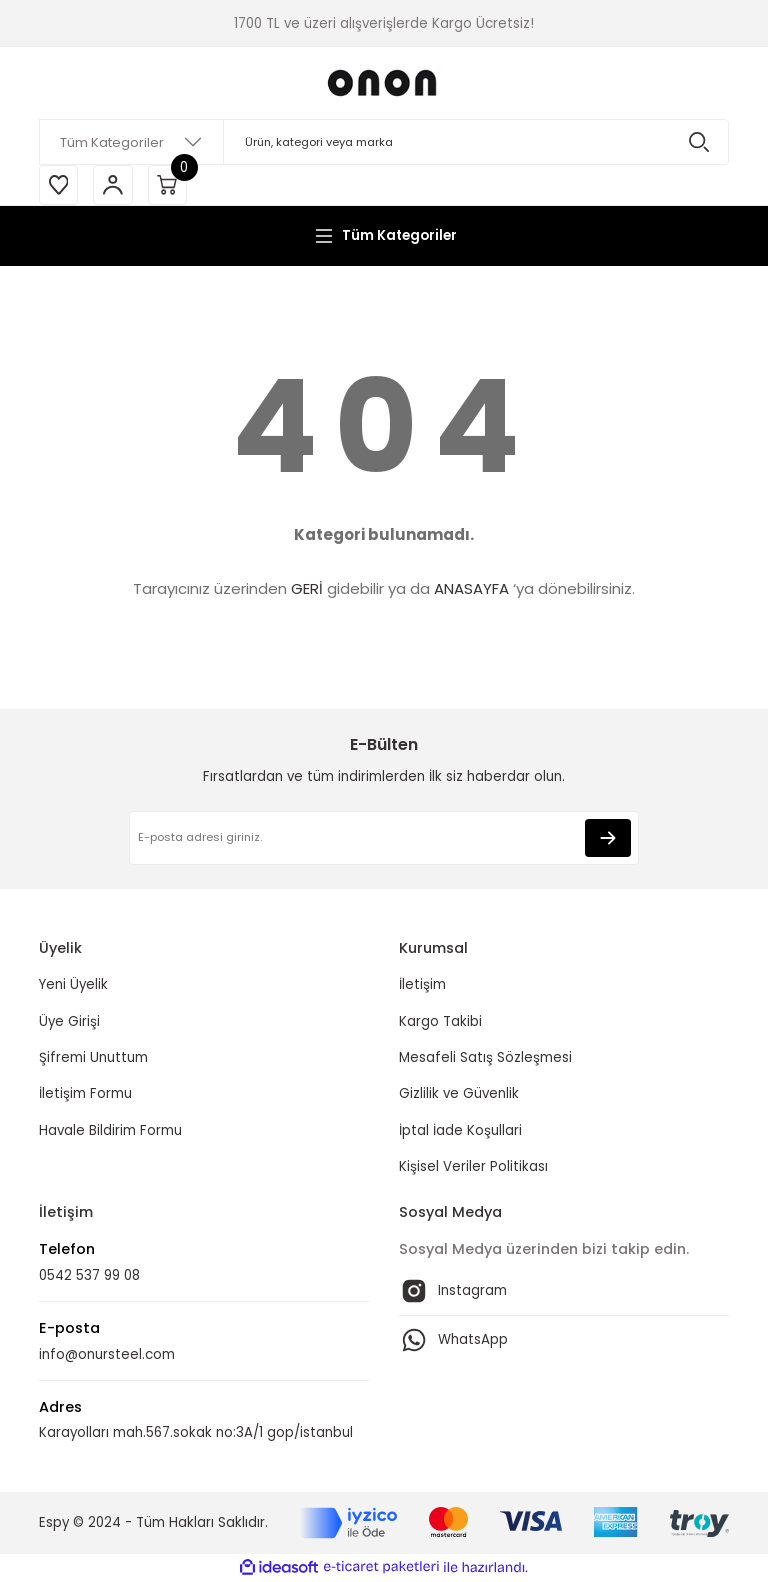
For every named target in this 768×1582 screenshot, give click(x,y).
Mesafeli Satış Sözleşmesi (485, 1058)
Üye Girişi (69, 1021)
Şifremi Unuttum (93, 1058)
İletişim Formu (85, 1094)
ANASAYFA (471, 589)
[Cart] (169, 185)
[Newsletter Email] (384, 839)
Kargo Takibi (440, 1021)
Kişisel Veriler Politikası (473, 1166)
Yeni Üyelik (73, 985)
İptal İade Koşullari (460, 1130)
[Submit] (608, 839)
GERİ (307, 589)
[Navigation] (384, 236)
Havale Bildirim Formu (110, 1130)
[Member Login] (114, 185)
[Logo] (384, 83)
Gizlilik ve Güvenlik (459, 1094)
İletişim (422, 985)
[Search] (384, 142)
